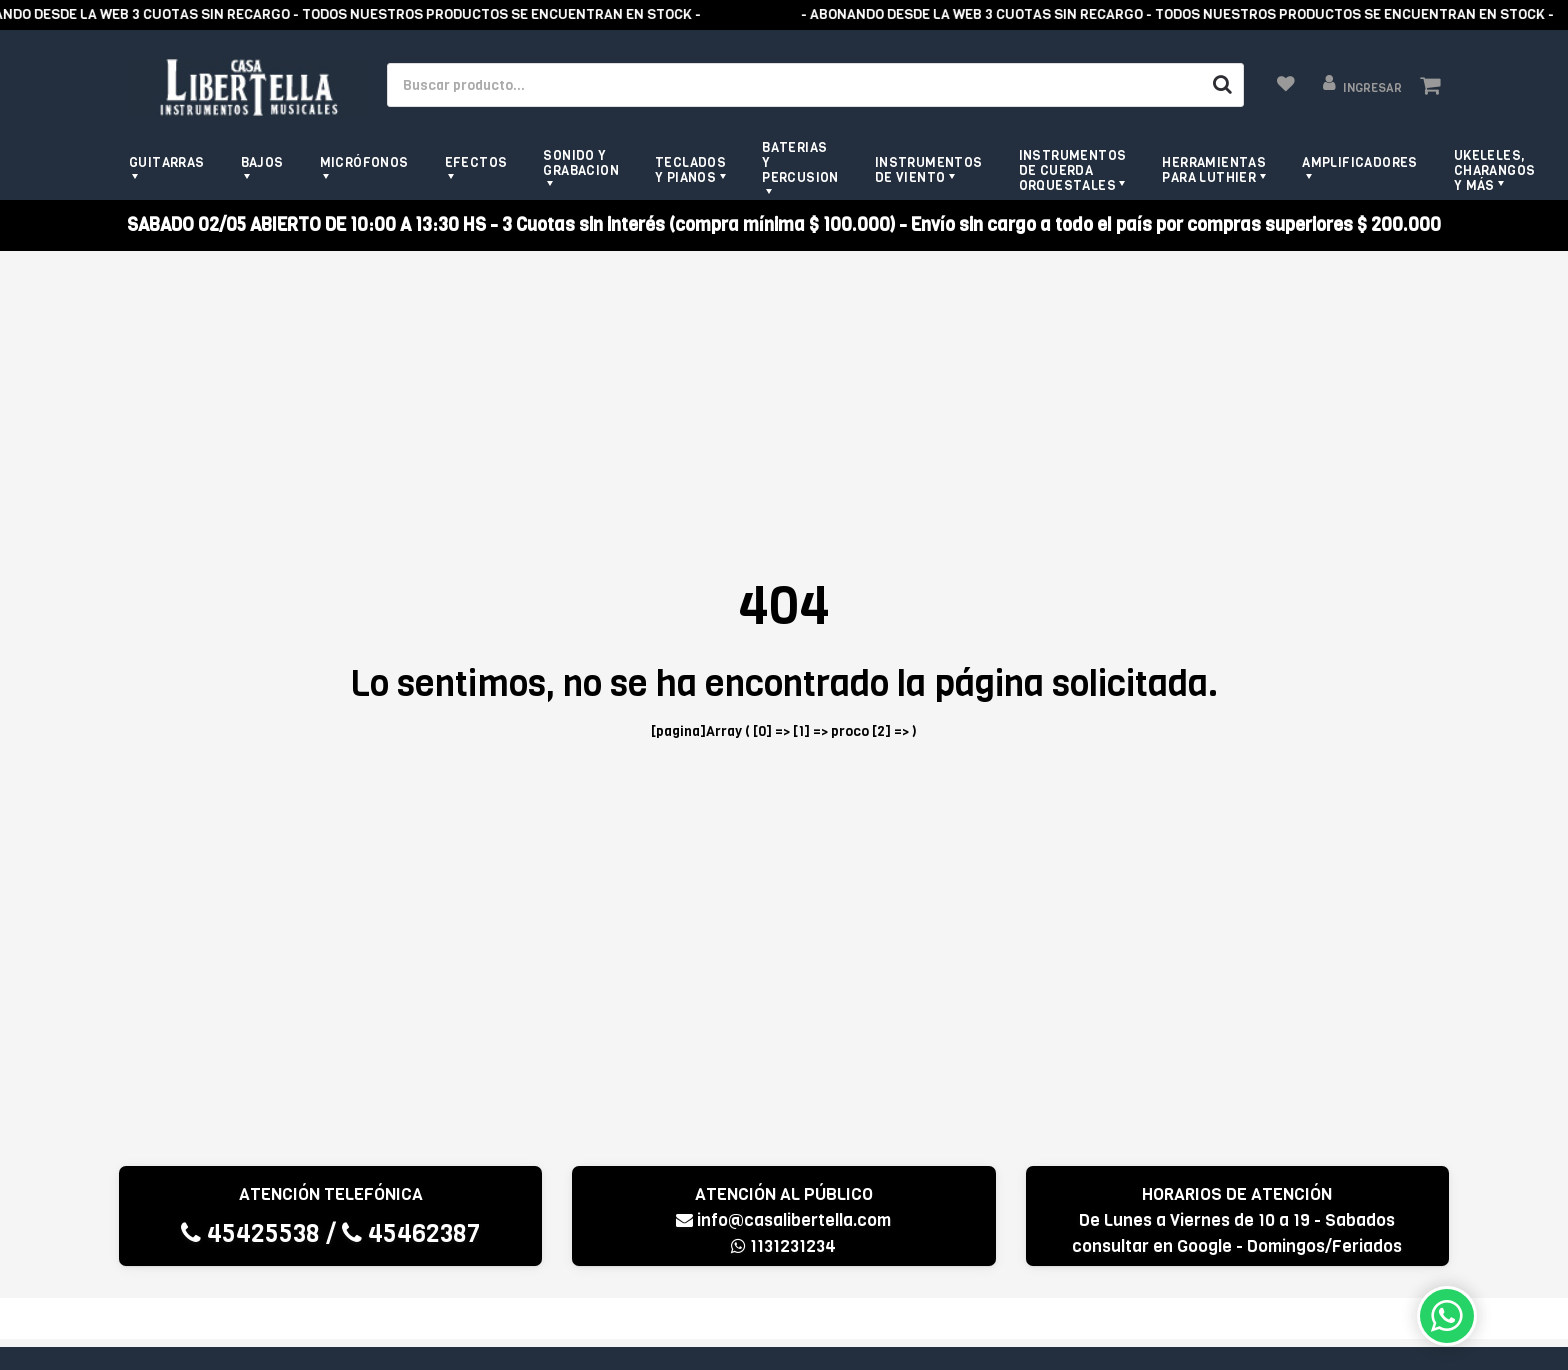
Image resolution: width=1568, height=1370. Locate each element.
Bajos (262, 162)
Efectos (476, 162)
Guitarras (167, 162)
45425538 (250, 1233)
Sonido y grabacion (581, 163)
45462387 (411, 1233)
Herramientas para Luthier (1214, 170)
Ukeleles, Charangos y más (1495, 170)
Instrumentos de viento (929, 170)
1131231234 (783, 1246)
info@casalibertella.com (783, 1220)
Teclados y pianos (690, 170)
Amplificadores (1360, 162)
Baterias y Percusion (800, 162)
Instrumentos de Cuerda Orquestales (1073, 170)
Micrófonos (364, 162)
